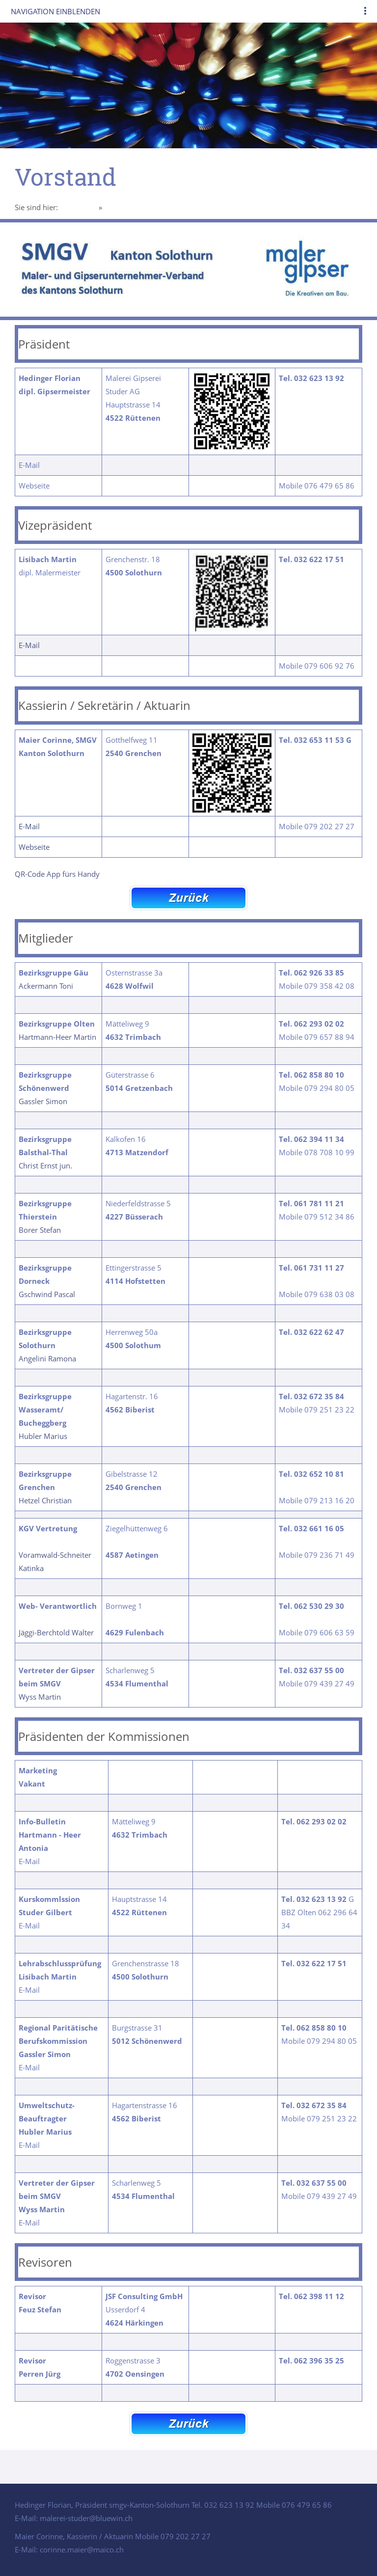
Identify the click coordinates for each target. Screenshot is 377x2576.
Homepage (78, 207)
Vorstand (119, 207)
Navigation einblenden (55, 11)
